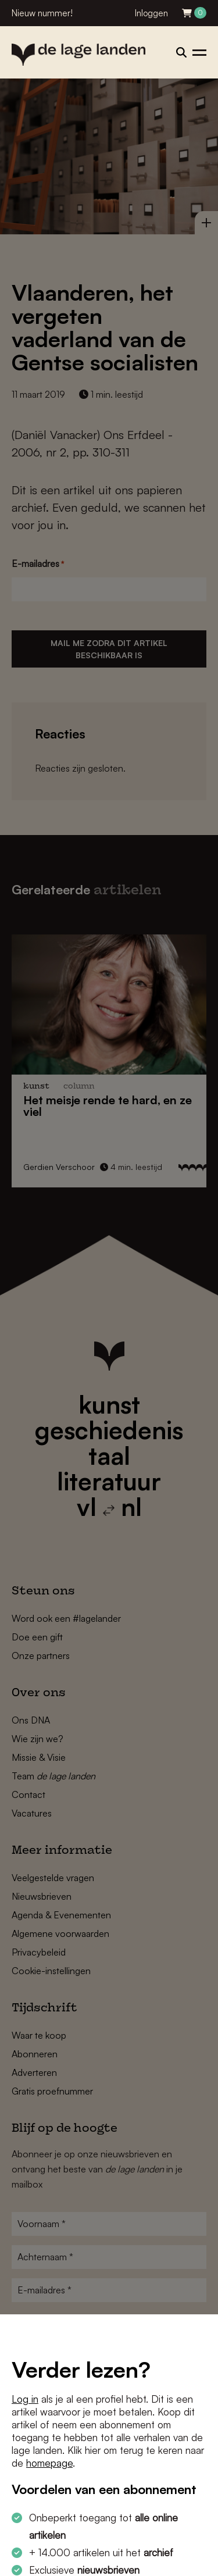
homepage (49, 2463)
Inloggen (151, 13)
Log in (25, 2399)
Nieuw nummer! (42, 13)
